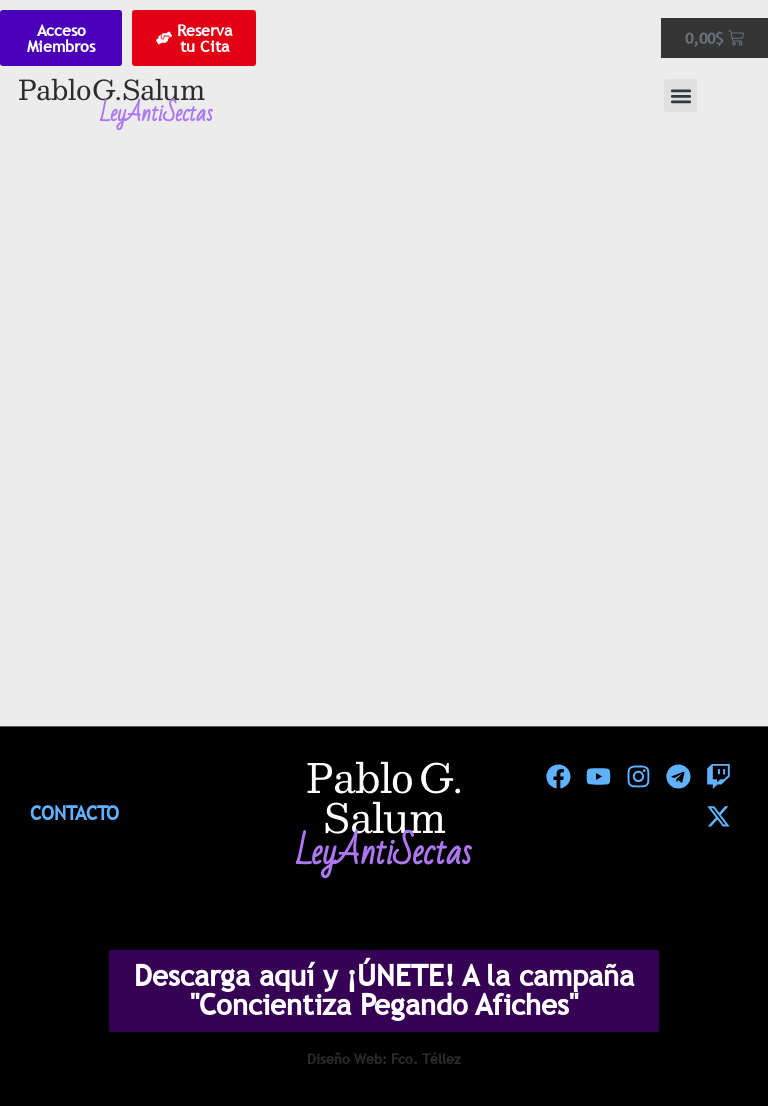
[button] (680, 95)
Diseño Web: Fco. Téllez (384, 1059)
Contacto (74, 813)
